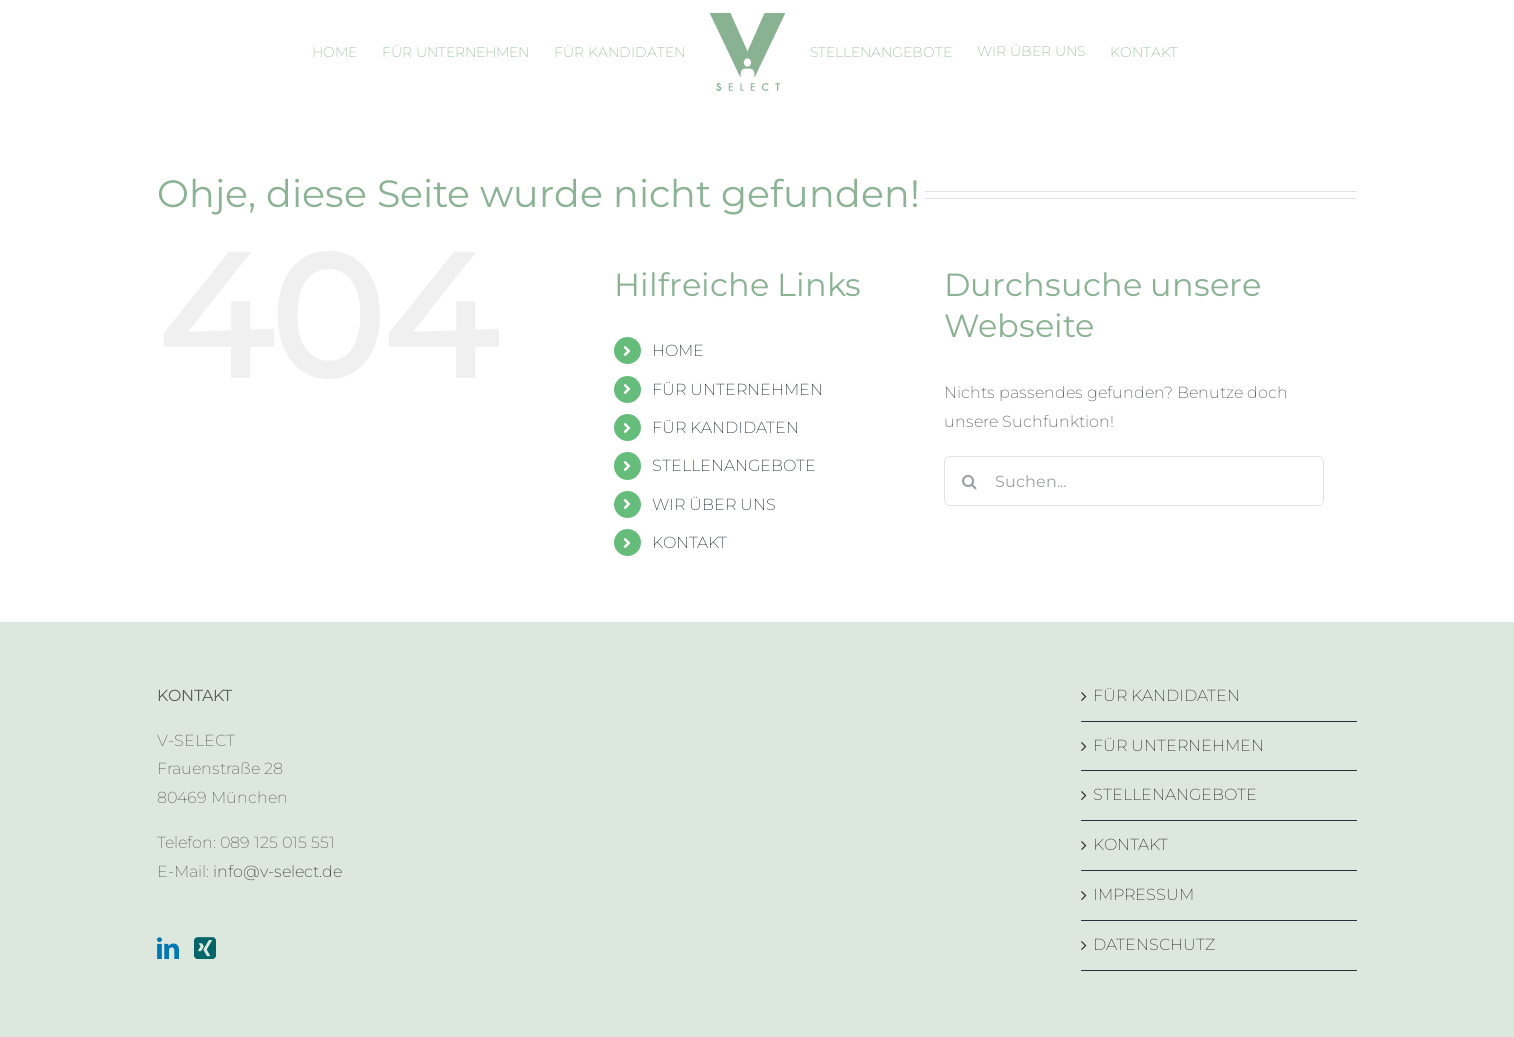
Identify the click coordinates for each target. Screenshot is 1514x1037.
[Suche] (969, 481)
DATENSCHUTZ (1154, 944)
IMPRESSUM (1143, 894)
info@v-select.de (277, 871)
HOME (678, 350)
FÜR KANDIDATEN (725, 427)
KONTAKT (689, 542)
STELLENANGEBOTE (734, 465)
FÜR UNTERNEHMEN (737, 389)
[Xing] (205, 948)
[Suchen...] (1134, 481)
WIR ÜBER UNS (714, 504)
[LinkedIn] (168, 948)
